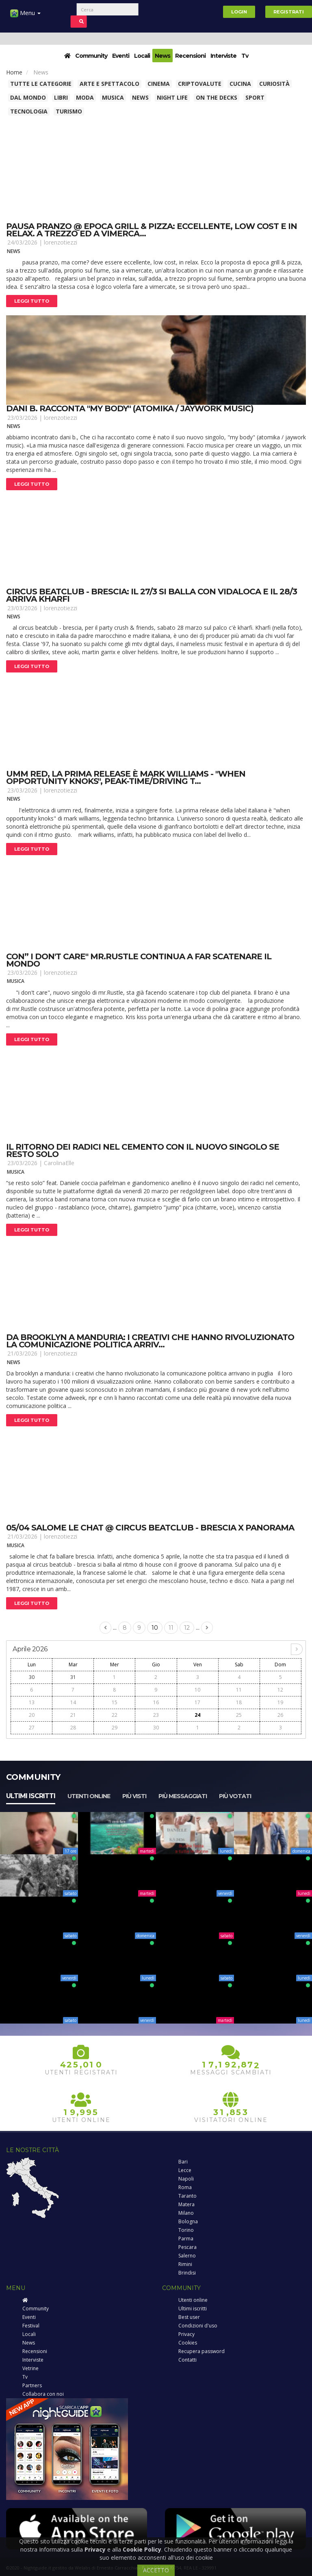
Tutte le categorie (41, 83)
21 (73, 1715)
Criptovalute (199, 83)
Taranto (187, 2195)
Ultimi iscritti (30, 1796)
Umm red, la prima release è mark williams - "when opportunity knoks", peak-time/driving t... (125, 777)
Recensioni (190, 55)
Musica (113, 97)
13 (32, 1702)
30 (32, 1677)
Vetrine (30, 2368)
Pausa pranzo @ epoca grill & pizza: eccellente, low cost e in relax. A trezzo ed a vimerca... (151, 229)
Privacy (186, 2334)
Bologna (188, 2221)
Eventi (120, 55)
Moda (85, 97)
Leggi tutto (31, 301)
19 (280, 1702)
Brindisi (187, 2272)
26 (280, 1715)
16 (156, 1702)
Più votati (235, 1796)
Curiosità (274, 83)
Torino (186, 2230)
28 (73, 1727)
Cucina (240, 83)
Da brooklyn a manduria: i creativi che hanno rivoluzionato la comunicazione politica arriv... (150, 1340)
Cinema (158, 83)
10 (155, 1627)
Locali (142, 55)
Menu (25, 16)
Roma (185, 2187)
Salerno (187, 2255)
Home (14, 72)
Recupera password (201, 2351)
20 (32, 1715)
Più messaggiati (182, 1796)
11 (171, 1627)
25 (239, 1715)
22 (114, 1715)
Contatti (187, 2359)
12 (187, 1627)
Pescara (187, 2247)
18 (239, 1702)
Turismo (69, 111)
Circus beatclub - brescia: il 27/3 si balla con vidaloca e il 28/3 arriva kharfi (151, 595)
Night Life (172, 97)
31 (73, 1677)
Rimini (185, 2264)
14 (73, 1702)
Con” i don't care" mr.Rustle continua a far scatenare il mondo (138, 960)
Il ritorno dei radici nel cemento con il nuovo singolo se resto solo (142, 1150)
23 (156, 1715)
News (162, 55)
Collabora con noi (43, 2393)
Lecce (184, 2170)
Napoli (186, 2178)
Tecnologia (29, 111)
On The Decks (216, 97)
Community (91, 55)
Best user (189, 2317)
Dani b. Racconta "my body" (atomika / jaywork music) (130, 408)
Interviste (223, 55)
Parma (185, 2238)
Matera (186, 2204)
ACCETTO (156, 2570)
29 (114, 1727)
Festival (30, 2325)
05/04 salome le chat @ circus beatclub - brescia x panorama (150, 1528)
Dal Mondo (28, 97)
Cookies (187, 2342)
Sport (254, 97)
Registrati (288, 12)
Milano (186, 2212)
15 (114, 1702)
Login (239, 12)
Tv (244, 55)
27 (32, 1727)
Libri (61, 97)
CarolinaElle (59, 1163)
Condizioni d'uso (197, 2325)
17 (197, 1702)
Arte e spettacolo (109, 83)
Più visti (134, 1796)
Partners (32, 2385)
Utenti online (88, 1796)
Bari (183, 2161)
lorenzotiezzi (60, 242)
